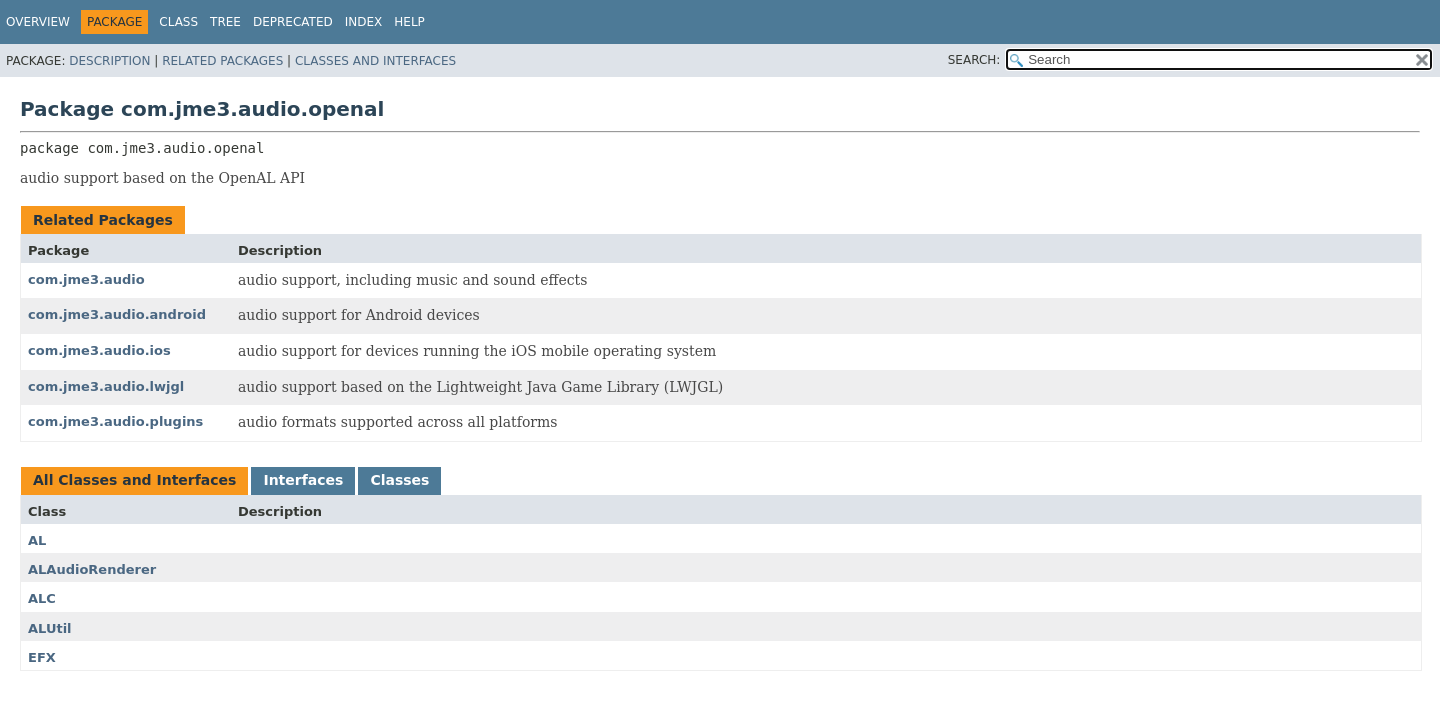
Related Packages (222, 61)
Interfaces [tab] (303, 480)
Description (109, 61)
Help (409, 22)
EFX (42, 657)
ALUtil (50, 628)
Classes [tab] (399, 480)
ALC (42, 598)
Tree (225, 22)
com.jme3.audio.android (117, 314)
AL (37, 540)
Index (364, 22)
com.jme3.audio (86, 279)
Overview (38, 22)
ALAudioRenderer (92, 569)
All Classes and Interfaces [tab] (134, 480)
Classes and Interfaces (375, 61)
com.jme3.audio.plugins (115, 421)
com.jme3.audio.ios (99, 350)
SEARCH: (974, 60)
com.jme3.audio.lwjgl (106, 386)
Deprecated (293, 22)
